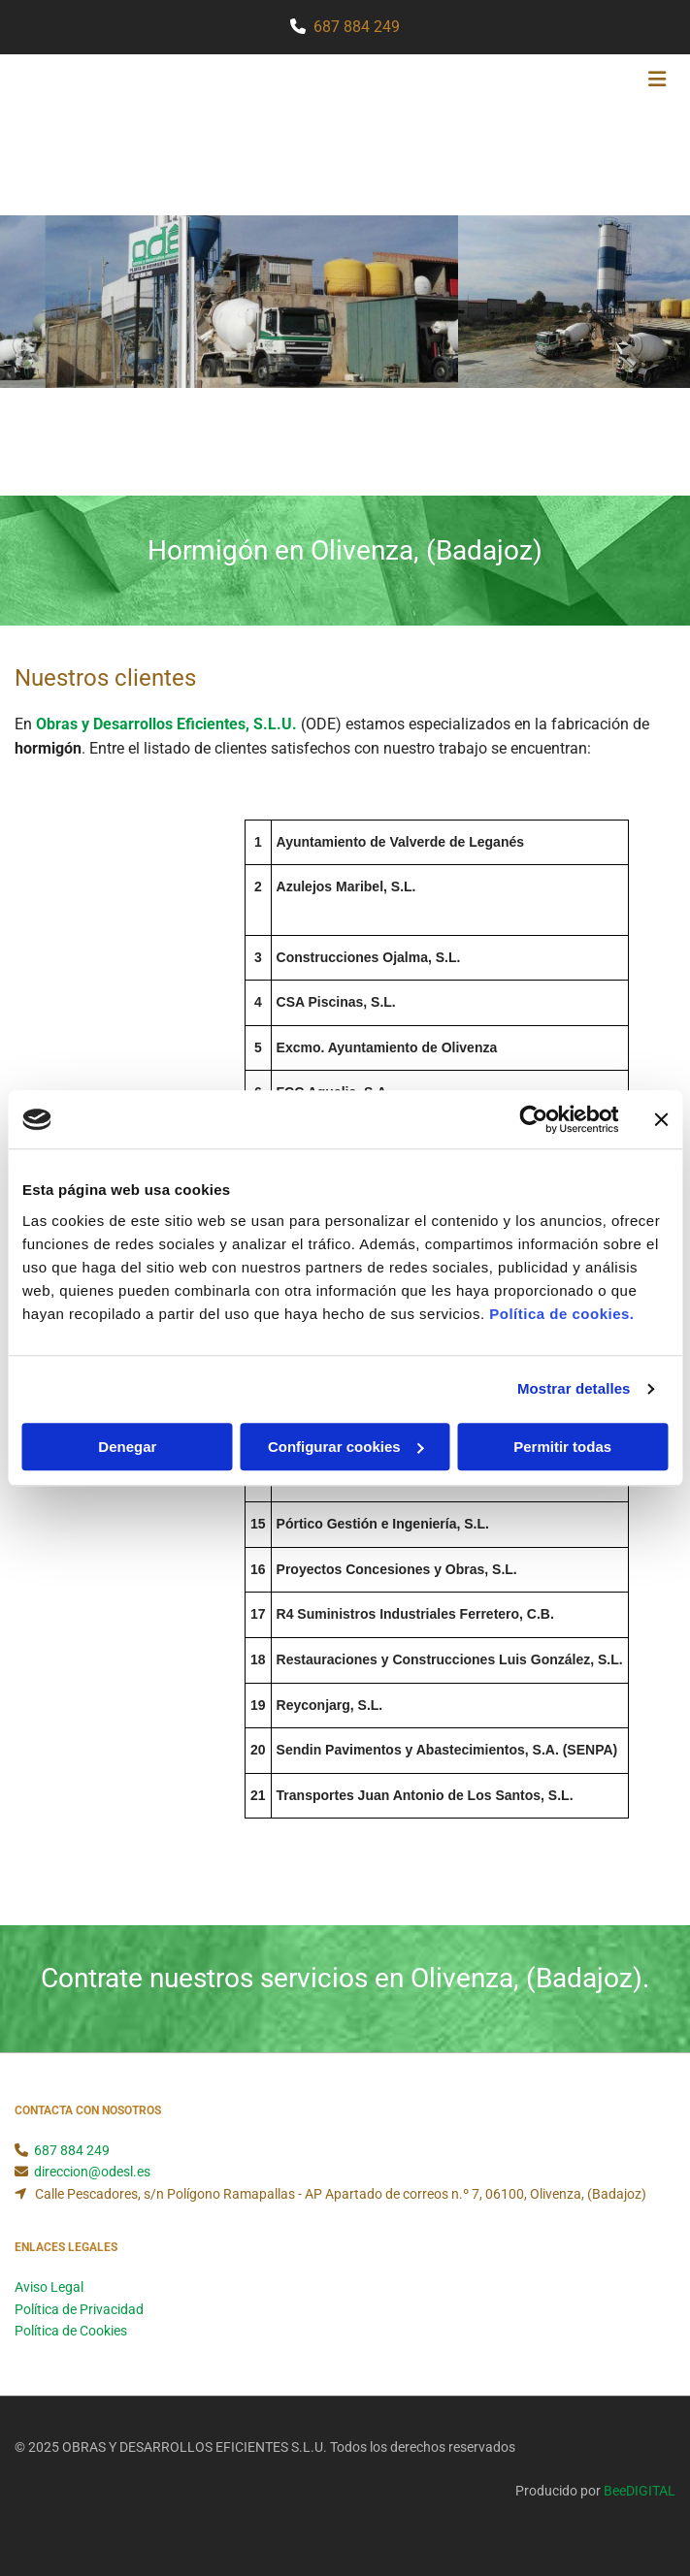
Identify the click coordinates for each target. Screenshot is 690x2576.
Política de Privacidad (79, 2309)
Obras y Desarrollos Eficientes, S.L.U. (168, 724)
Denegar (127, 1446)
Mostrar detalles (574, 1388)
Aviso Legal (49, 2287)
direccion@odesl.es (92, 2171)
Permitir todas (562, 1446)
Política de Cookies (71, 2330)
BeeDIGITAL (639, 2490)
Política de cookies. (561, 1313)
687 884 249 (356, 26)
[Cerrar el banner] (661, 1119)
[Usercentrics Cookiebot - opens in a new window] (533, 1119)
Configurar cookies (346, 1446)
